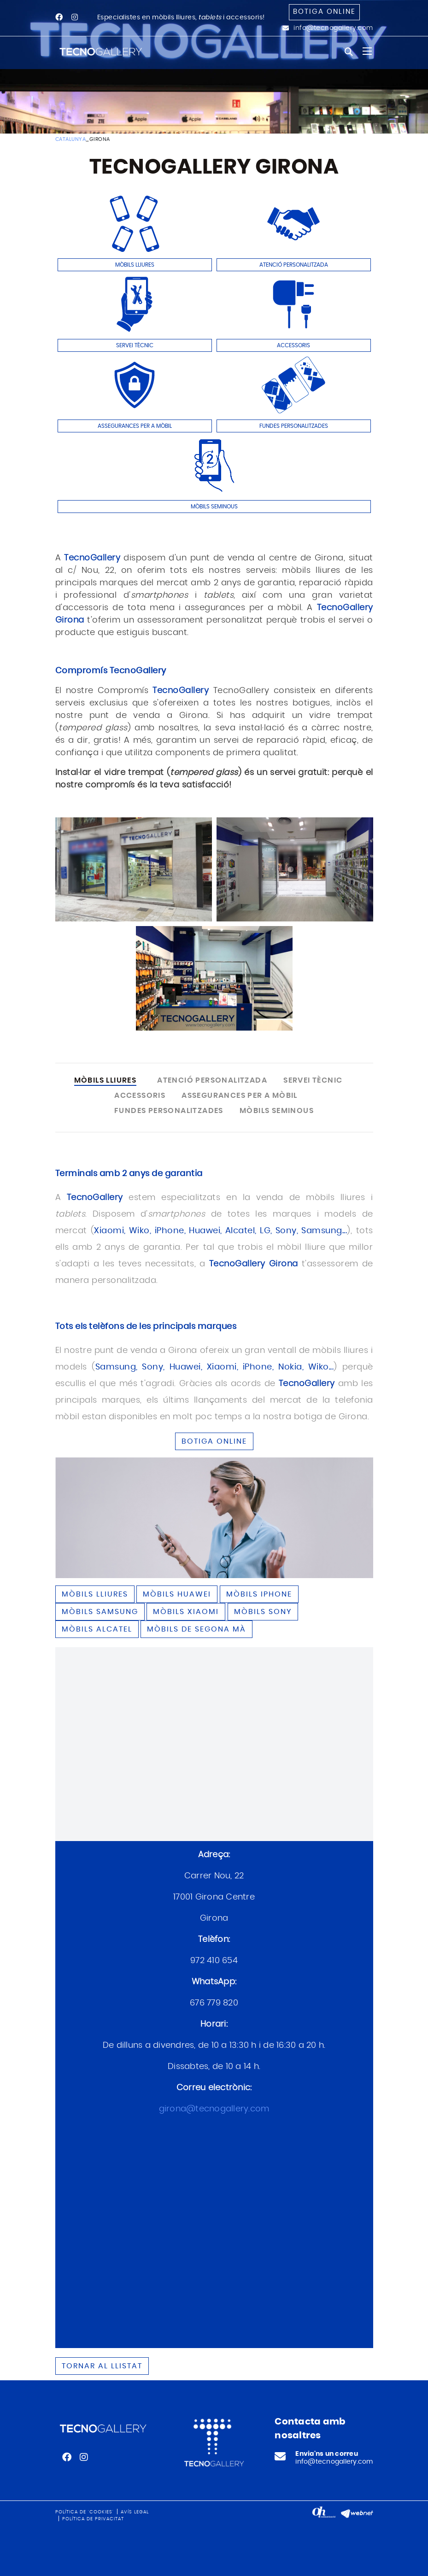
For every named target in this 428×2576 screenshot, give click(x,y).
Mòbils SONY (263, 1611)
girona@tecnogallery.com (214, 2109)
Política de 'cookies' (84, 2512)
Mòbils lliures (95, 1594)
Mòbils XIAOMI (186, 1611)
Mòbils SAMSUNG (100, 1611)
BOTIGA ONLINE (214, 1441)
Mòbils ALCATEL (97, 1629)
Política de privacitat (93, 2519)
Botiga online (324, 11)
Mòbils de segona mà (196, 1629)
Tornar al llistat (102, 2366)
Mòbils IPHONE (259, 1594)
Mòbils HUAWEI (177, 1594)
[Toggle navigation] (367, 51)
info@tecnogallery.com (333, 28)
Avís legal (135, 2512)
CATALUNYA (70, 139)
